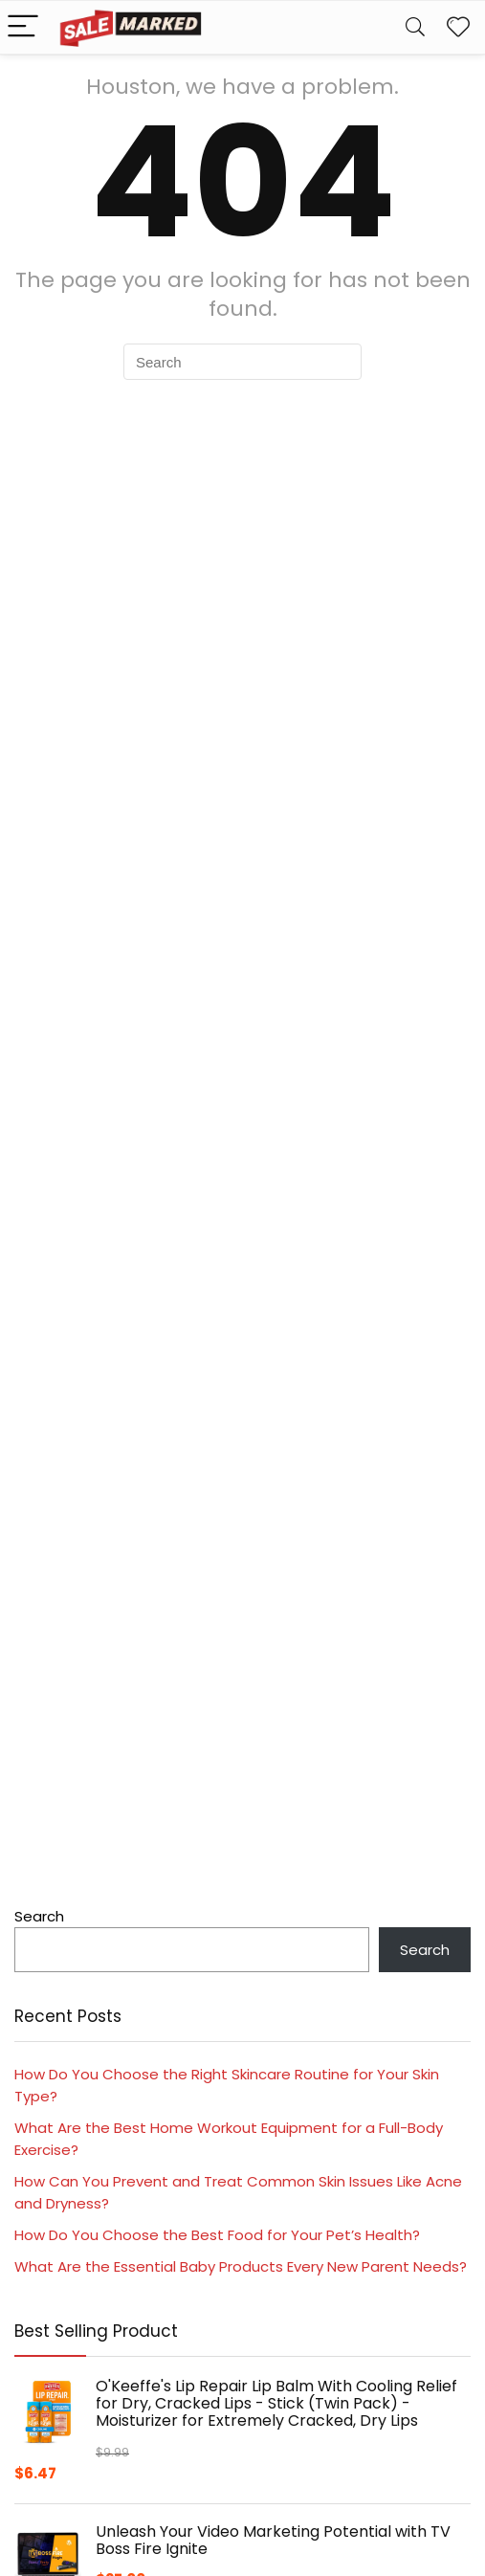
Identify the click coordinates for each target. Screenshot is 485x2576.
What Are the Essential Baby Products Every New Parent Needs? (240, 2266)
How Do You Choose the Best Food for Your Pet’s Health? (217, 2235)
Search (39, 1916)
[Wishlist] (458, 27)
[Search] (415, 27)
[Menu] (23, 27)
